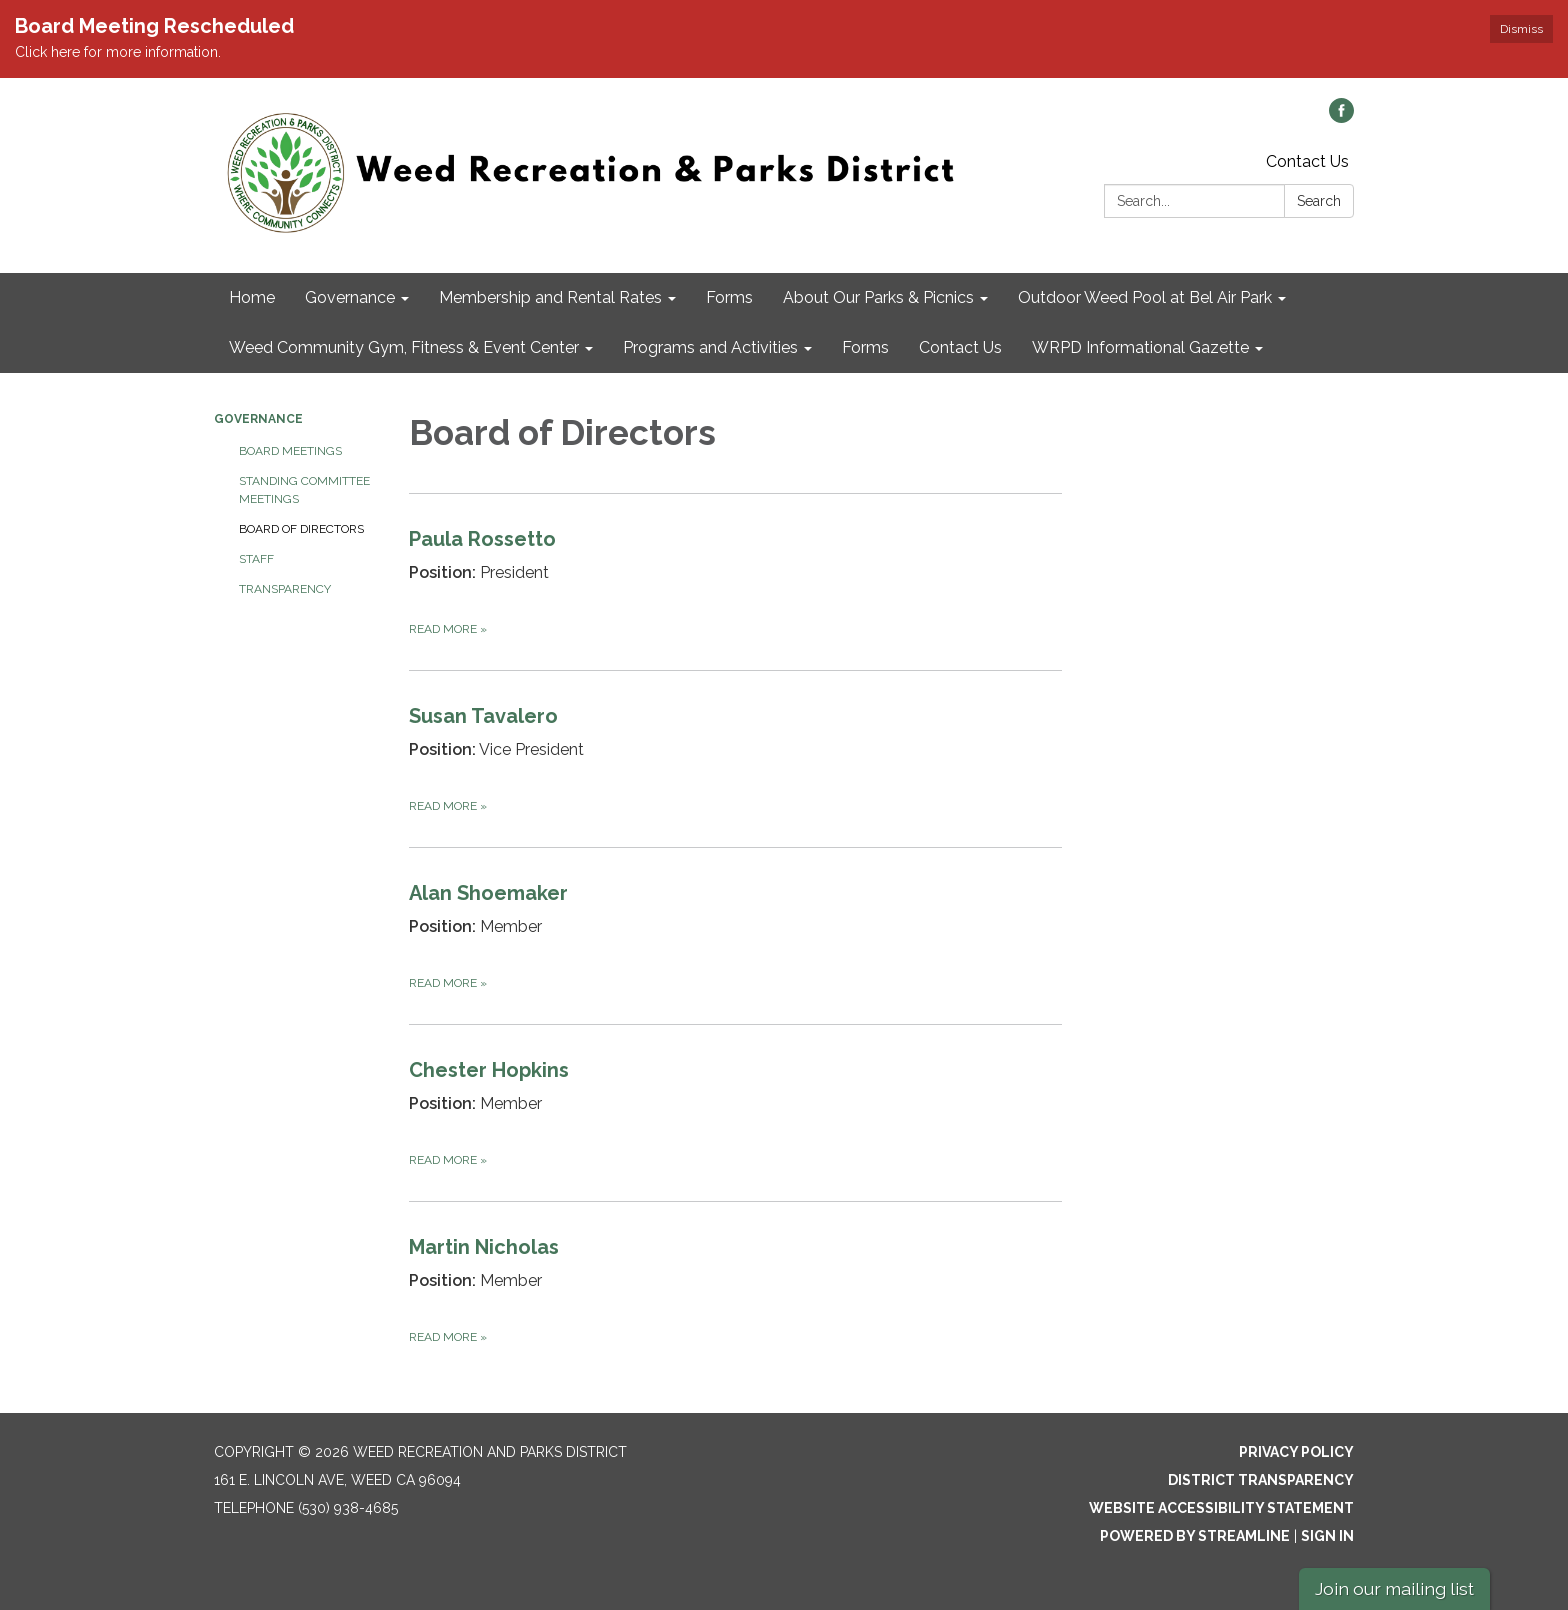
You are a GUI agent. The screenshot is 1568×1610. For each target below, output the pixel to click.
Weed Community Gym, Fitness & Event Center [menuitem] (404, 347)
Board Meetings (290, 451)
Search (1319, 201)
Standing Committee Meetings (304, 490)
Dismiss (1521, 29)
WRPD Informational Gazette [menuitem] (1140, 347)
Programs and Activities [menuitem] (710, 347)
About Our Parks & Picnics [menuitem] (878, 297)
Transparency (285, 589)
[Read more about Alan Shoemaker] (735, 935)
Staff (256, 559)
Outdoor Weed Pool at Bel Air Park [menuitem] (1145, 297)
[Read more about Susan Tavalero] (735, 758)
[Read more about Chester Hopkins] (735, 1112)
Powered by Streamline (1195, 1536)
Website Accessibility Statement (1221, 1508)
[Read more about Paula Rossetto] (735, 581)
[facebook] (1341, 117)
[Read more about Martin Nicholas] (735, 1289)
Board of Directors (301, 529)
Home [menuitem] (252, 297)
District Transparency (1261, 1480)
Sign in (1327, 1536)
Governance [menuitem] (350, 297)
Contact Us (1307, 161)
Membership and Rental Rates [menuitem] (550, 297)
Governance (258, 419)
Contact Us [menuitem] (960, 347)
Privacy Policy (1296, 1452)
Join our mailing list (1394, 1588)
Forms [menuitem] (729, 297)
